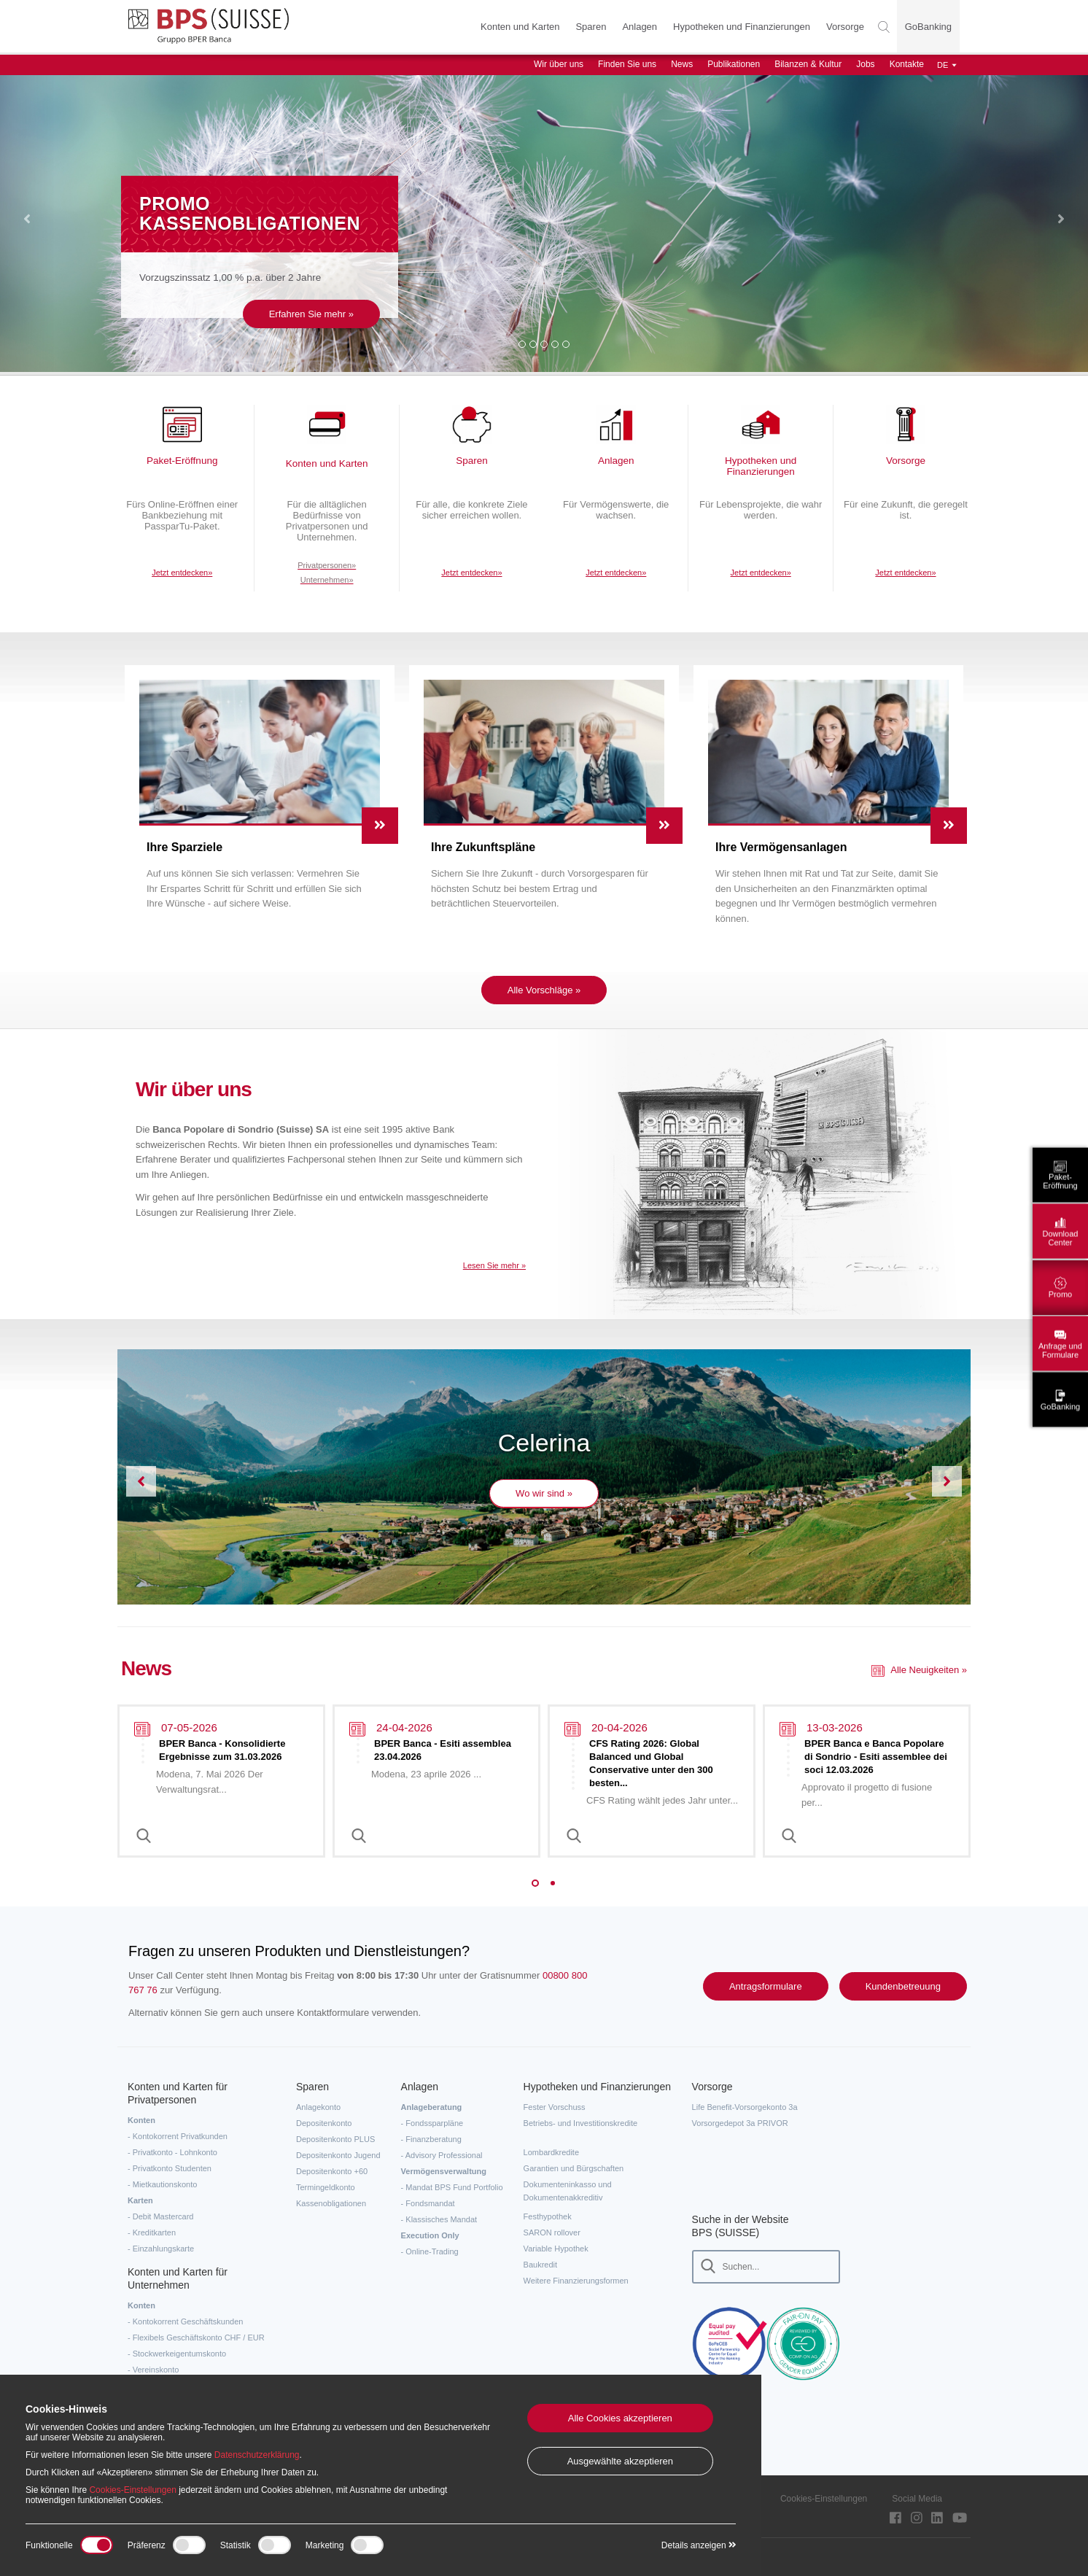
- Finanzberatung (431, 2139)
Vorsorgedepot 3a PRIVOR (740, 2123)
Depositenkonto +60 (332, 2171)
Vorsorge (842, 26)
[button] (27, 220)
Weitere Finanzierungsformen (576, 2280)
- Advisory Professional (442, 2155)
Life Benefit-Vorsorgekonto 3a (745, 2107)
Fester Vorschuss (555, 2107)
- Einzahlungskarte (161, 2248)
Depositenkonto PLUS (335, 2139)
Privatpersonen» (327, 577)
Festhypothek (548, 2216)
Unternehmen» (327, 591)
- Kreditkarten (152, 2232)
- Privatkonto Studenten (169, 2168)
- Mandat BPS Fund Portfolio (452, 2187)
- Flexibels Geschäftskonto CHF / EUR (196, 2337)
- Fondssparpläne (432, 2123)
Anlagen (636, 26)
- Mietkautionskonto (162, 2184)
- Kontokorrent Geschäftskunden (185, 2321)
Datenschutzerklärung (257, 2455)
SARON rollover (552, 2232)
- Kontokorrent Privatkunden (178, 2136)
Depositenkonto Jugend (338, 2155)
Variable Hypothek (556, 2248)
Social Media (917, 2499)
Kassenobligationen (331, 2203)
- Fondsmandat (428, 2203)
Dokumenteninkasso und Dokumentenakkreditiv (568, 2191)
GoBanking (928, 26)
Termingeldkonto (325, 2187)
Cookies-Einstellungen (823, 2499)
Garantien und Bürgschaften (574, 2168)
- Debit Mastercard (160, 2216)
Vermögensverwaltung (443, 2171)
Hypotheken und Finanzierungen (738, 26)
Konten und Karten (517, 26)
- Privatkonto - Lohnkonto (172, 2152)
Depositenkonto (323, 2123)
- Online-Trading (430, 2251)
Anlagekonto (318, 2107)
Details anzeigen (699, 2545)
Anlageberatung (431, 2107)
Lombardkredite (551, 2152)
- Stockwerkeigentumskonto (177, 2353)
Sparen (587, 26)
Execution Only (430, 2235)
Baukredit (540, 2264)
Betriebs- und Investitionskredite (581, 2123)
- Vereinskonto (153, 2369)
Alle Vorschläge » (544, 990)
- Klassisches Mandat (439, 2219)
